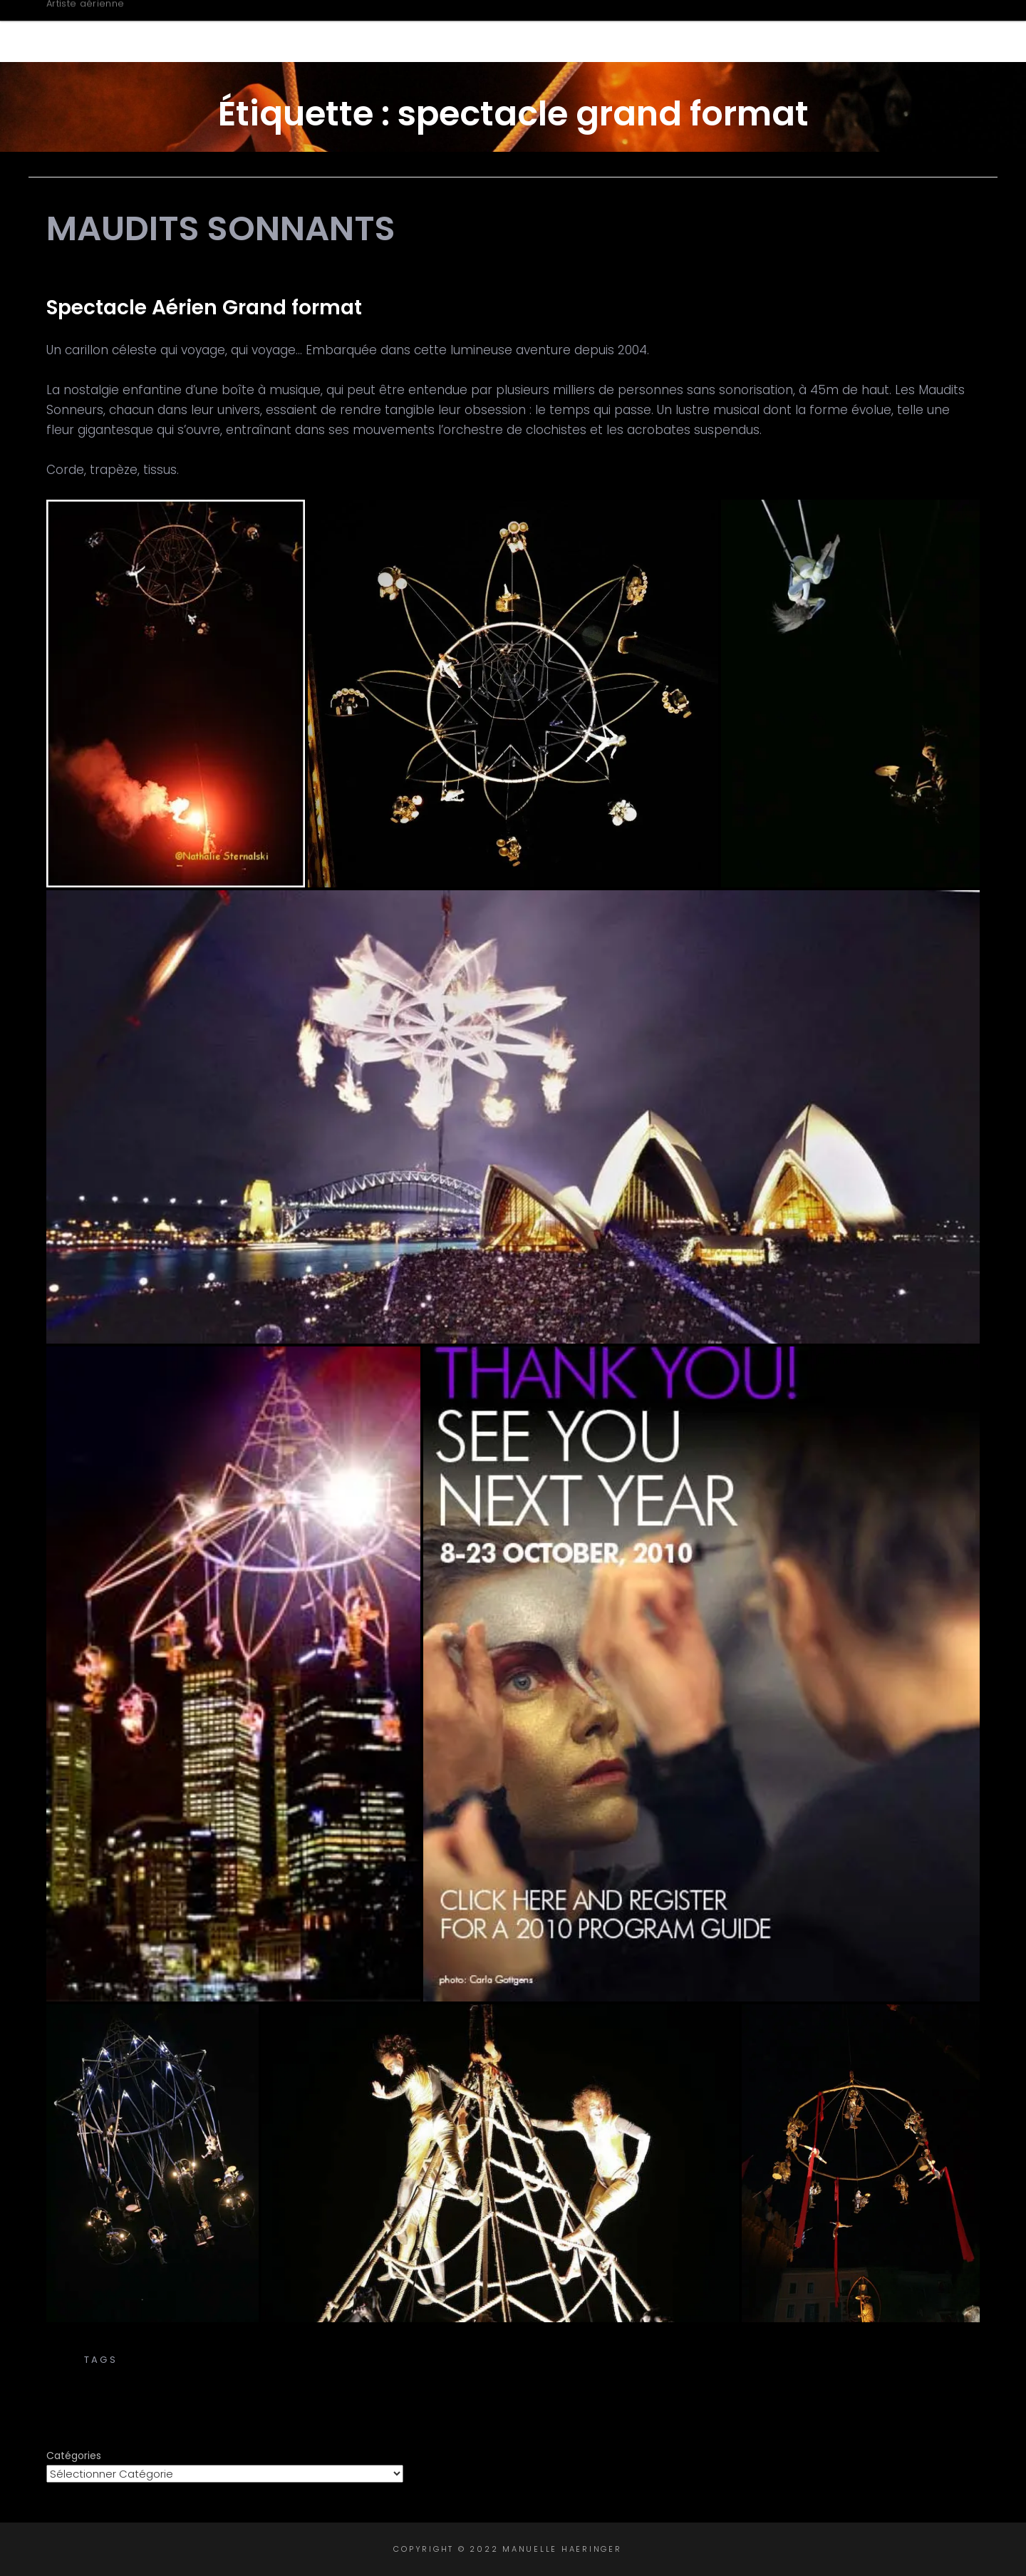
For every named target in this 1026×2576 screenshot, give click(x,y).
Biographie (553, 31)
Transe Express (513, 2344)
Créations (670, 31)
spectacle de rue (501, 2374)
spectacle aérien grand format (205, 2374)
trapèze (949, 2374)
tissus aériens (872, 2374)
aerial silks (240, 2359)
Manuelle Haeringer (168, 23)
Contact (909, 31)
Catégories (73, 2455)
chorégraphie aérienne (588, 2359)
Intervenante (795, 31)
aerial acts (158, 2359)
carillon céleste (448, 2359)
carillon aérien (335, 2359)
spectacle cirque (379, 2374)
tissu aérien (779, 2374)
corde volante (818, 2359)
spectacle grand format (649, 2374)
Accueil (453, 31)
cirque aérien (718, 2359)
